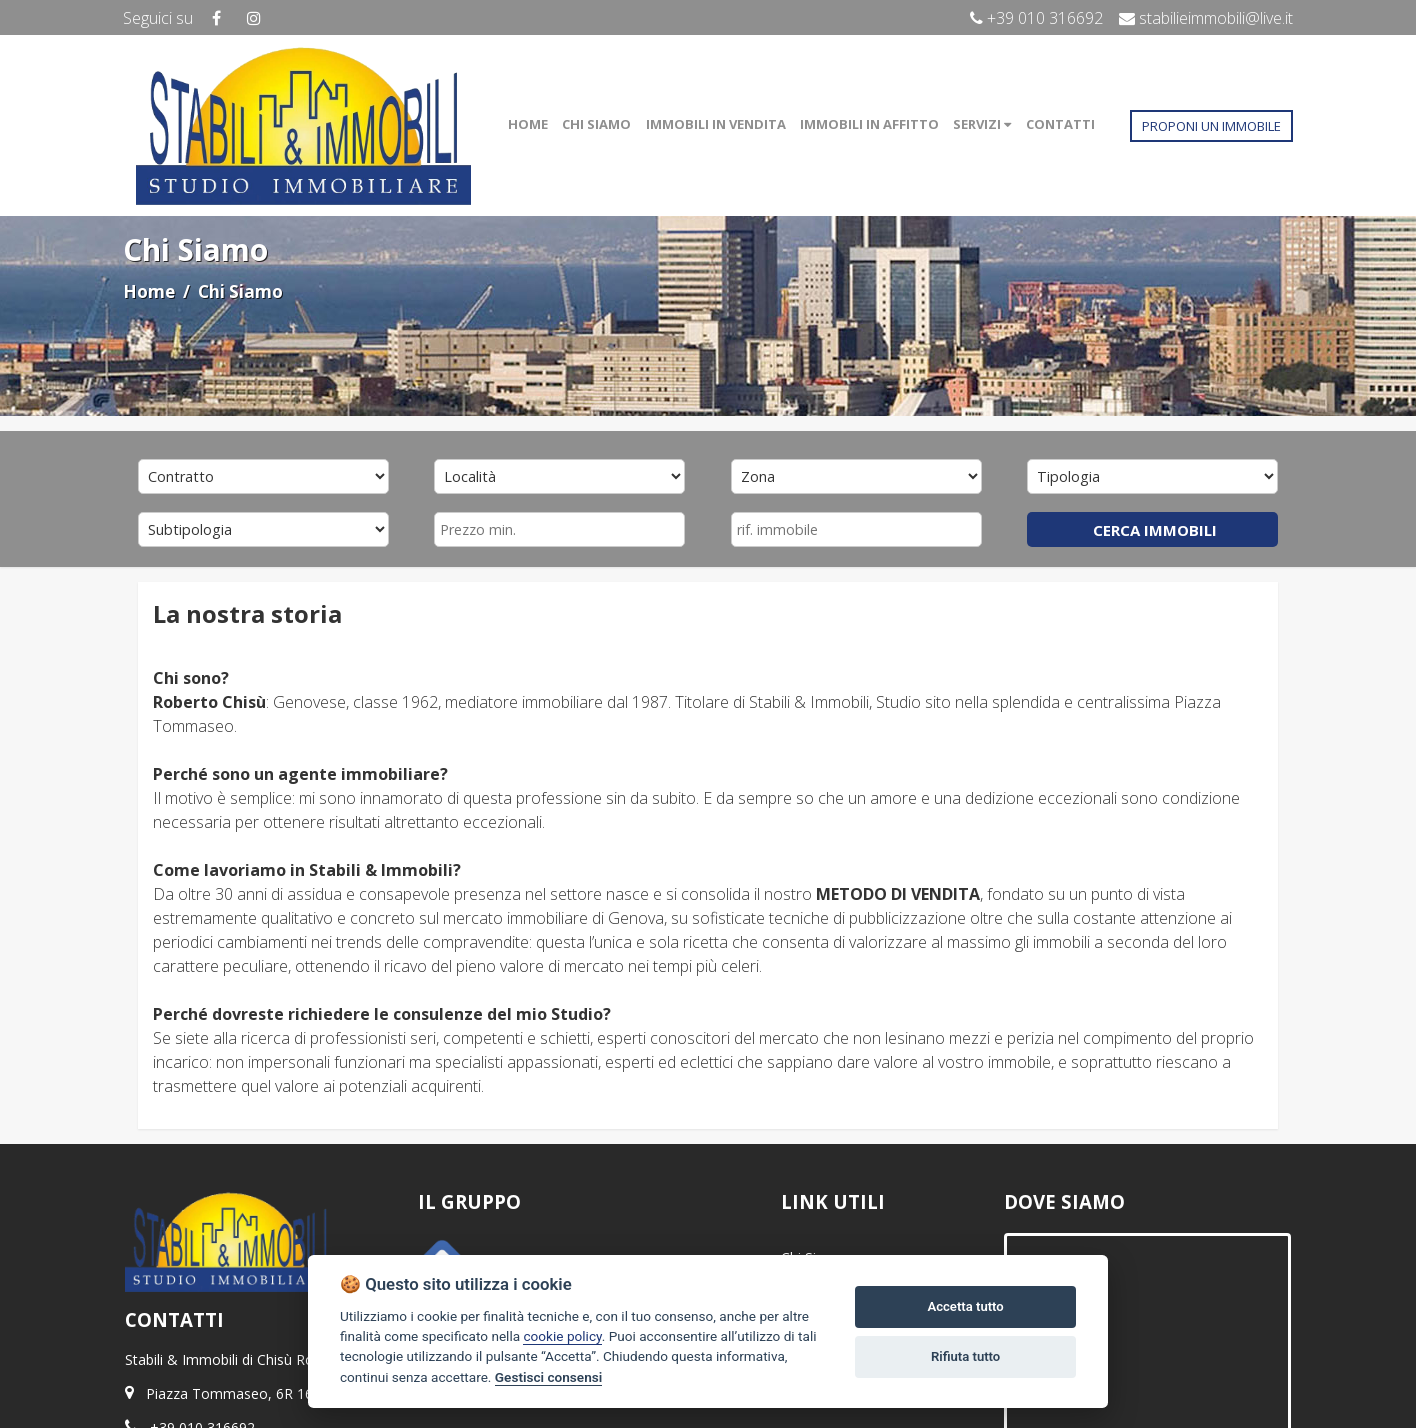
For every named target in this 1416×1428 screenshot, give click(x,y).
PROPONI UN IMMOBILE (1211, 126)
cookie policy (562, 1336)
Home (149, 291)
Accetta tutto (965, 1306)
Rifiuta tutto (965, 1356)
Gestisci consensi (548, 1377)
